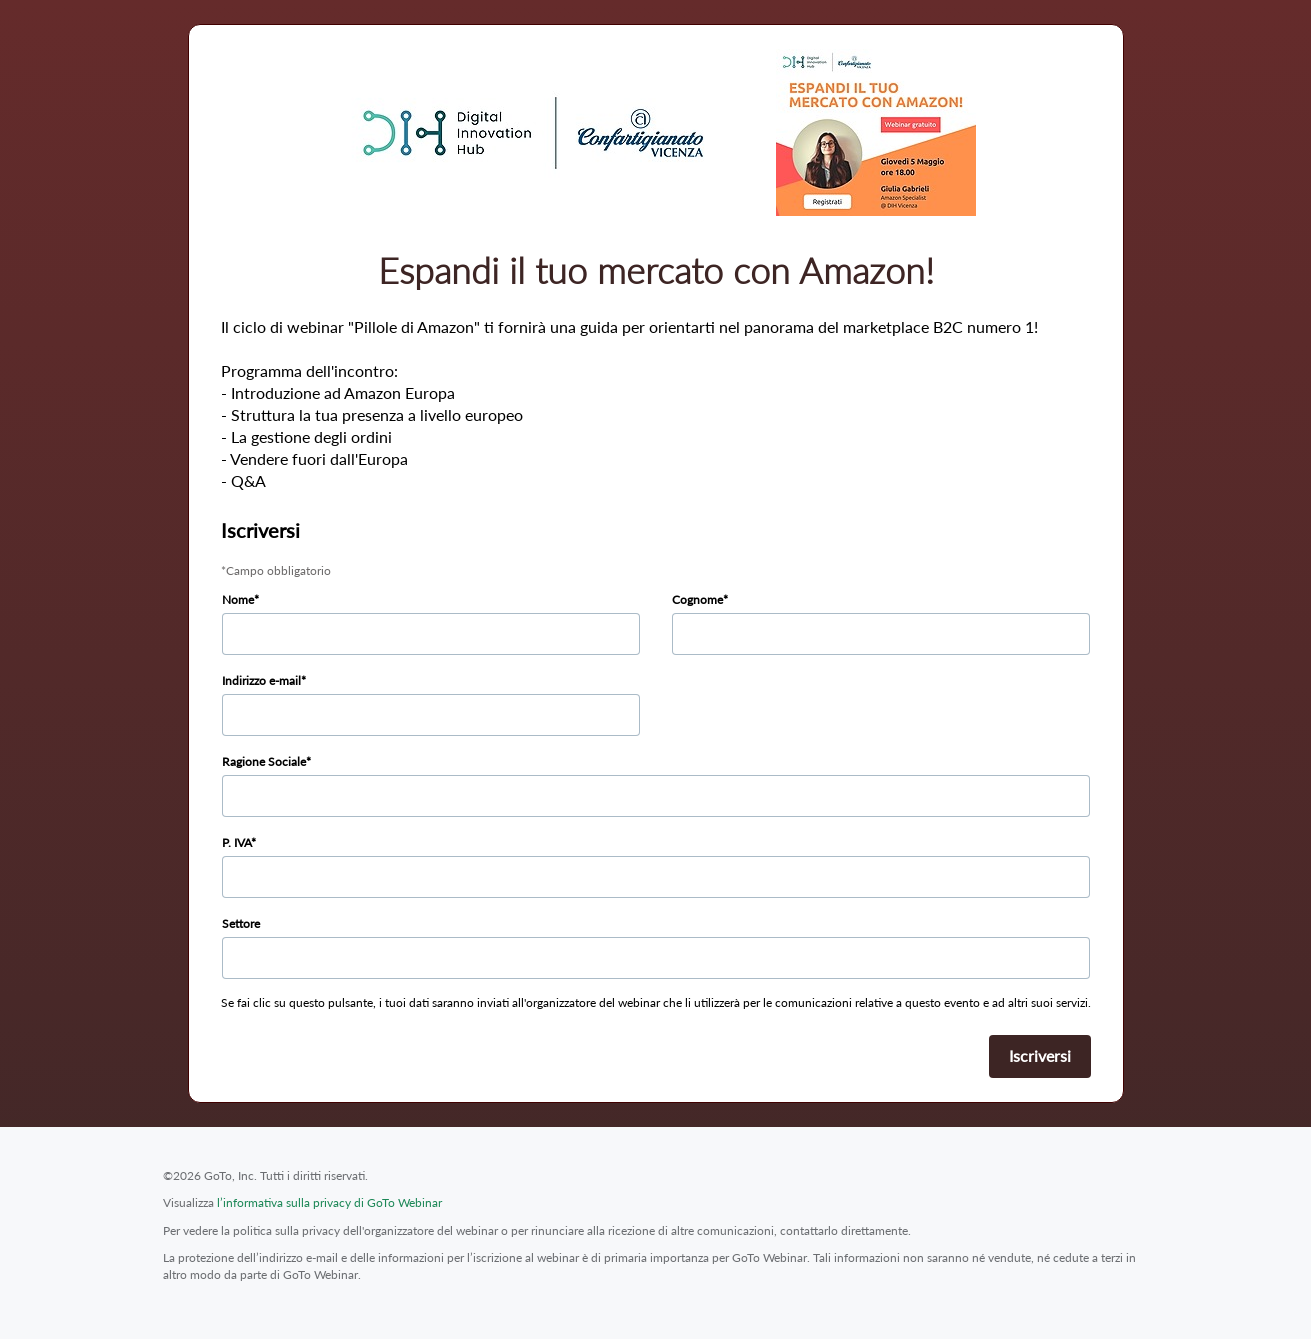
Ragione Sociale (264, 761)
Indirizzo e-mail (261, 680)
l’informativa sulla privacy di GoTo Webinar (329, 1202)
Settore (241, 923)
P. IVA (236, 842)
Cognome (697, 599)
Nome (238, 599)
